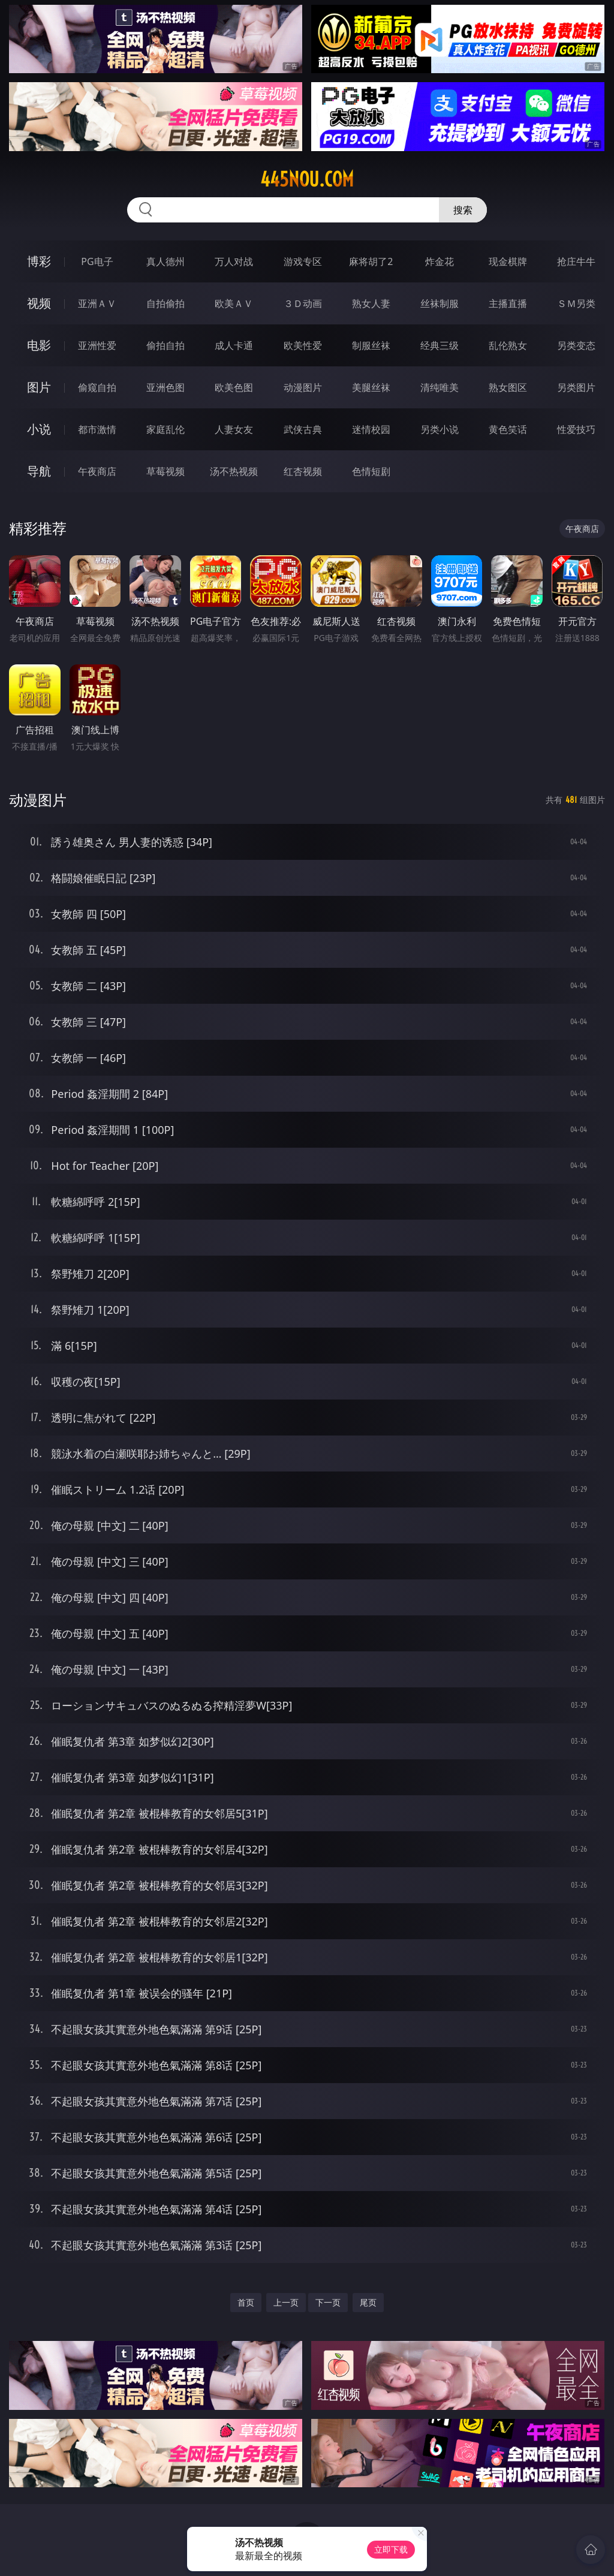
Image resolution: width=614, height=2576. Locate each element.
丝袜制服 (439, 303)
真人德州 (165, 261)
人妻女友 (234, 429)
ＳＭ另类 (576, 303)
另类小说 (439, 429)
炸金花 (439, 261)
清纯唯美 (439, 387)
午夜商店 (97, 471)
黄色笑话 (508, 429)
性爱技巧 (576, 429)
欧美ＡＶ (234, 303)
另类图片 (576, 387)
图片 (39, 387)
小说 (39, 429)
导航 (39, 471)
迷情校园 (371, 429)
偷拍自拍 (165, 345)
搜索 (462, 209)
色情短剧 (371, 471)
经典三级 (439, 345)
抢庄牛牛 (576, 261)
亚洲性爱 (97, 345)
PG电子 (97, 261)
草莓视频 (165, 471)
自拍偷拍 (165, 303)
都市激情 (97, 429)
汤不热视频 (234, 471)
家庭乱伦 (165, 429)
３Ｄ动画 (303, 303)
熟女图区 (508, 387)
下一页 (328, 2302)
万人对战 (234, 261)
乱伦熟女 (508, 345)
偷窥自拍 (97, 387)
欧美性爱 (303, 345)
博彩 (39, 261)
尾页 (368, 2302)
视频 (39, 303)
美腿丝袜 (371, 387)
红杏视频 (303, 471)
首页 (245, 2302)
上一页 (286, 2302)
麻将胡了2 (371, 261)
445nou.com (307, 179)
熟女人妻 (371, 303)
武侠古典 (303, 429)
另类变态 (576, 345)
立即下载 (391, 2549)
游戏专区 (303, 261)
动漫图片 (303, 387)
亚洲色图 (165, 387)
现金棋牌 (508, 261)
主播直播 (508, 303)
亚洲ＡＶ (97, 303)
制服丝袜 (371, 345)
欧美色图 (234, 387)
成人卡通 (234, 345)
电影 (39, 345)
